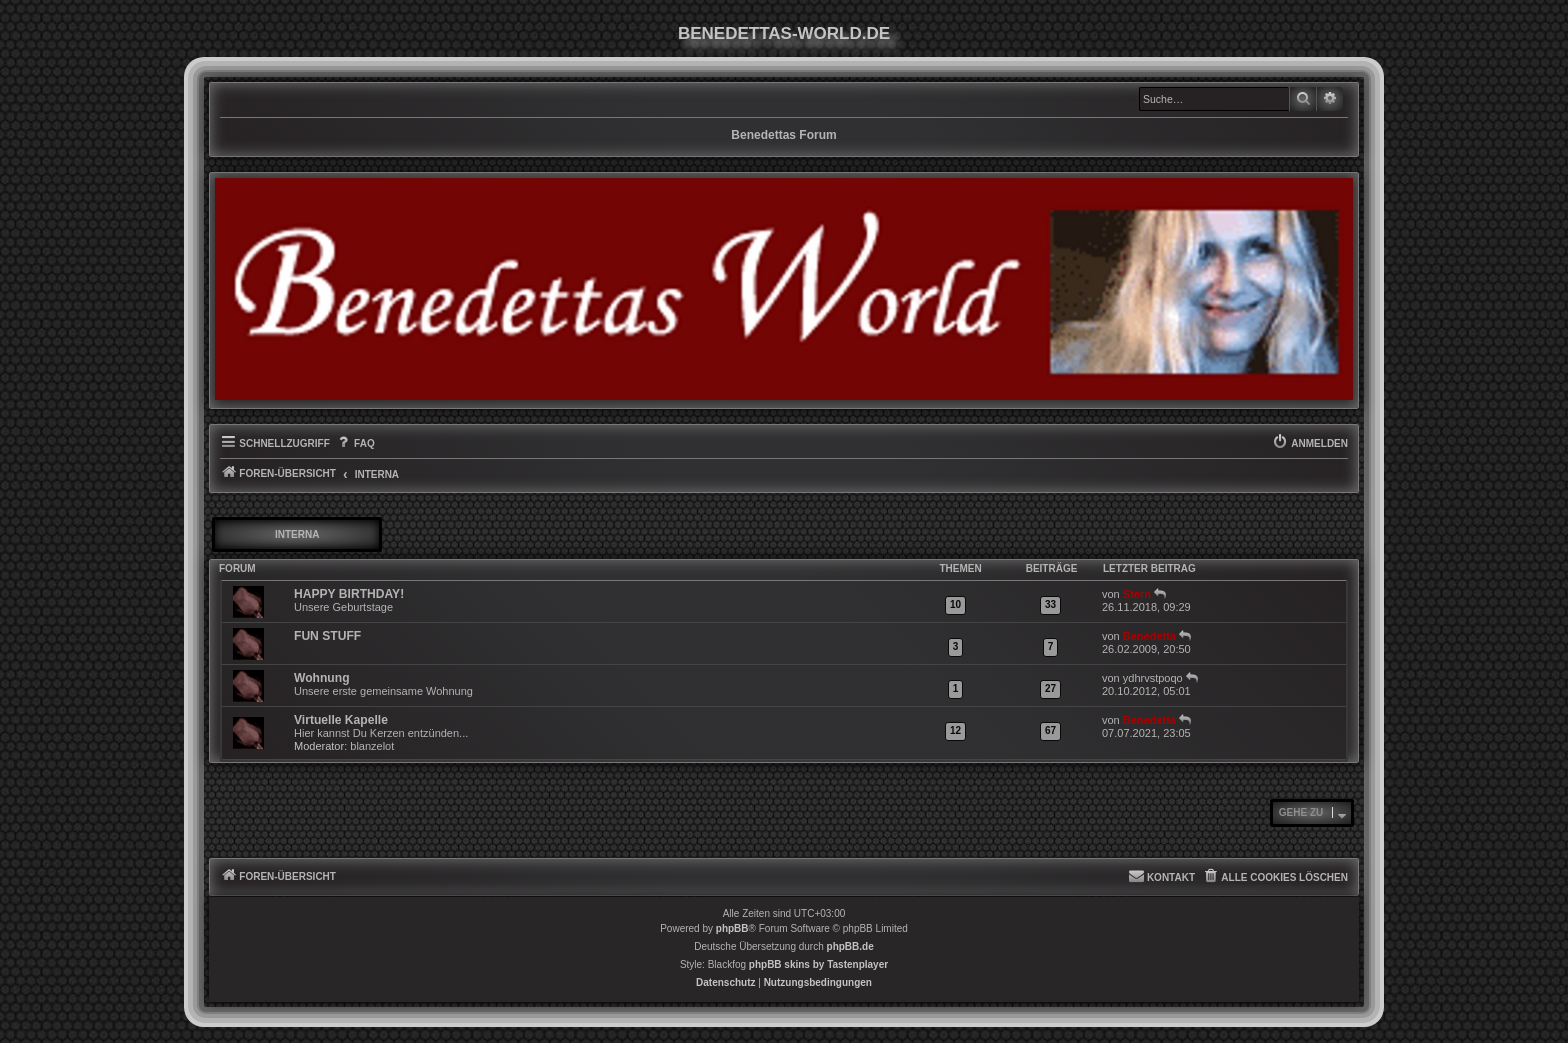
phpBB (732, 928)
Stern (1137, 594)
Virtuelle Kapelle (341, 720)
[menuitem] (355, 444)
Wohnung (322, 678)
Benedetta (1149, 636)
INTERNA (297, 534)
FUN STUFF (327, 636)
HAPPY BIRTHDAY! (349, 594)
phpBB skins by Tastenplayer (818, 964)
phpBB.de (850, 946)
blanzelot (372, 746)
